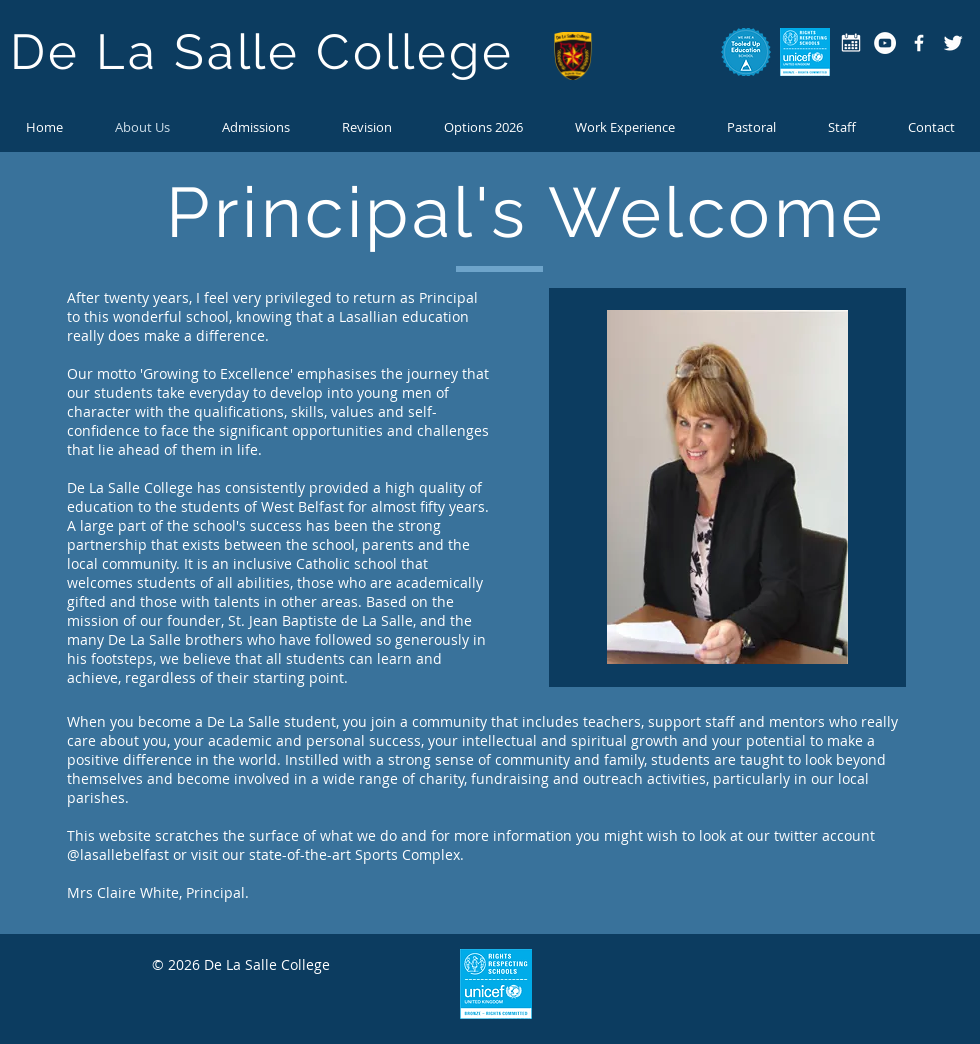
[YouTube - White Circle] (885, 43)
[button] (751, 127)
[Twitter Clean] (953, 43)
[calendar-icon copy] (851, 43)
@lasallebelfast (118, 854)
